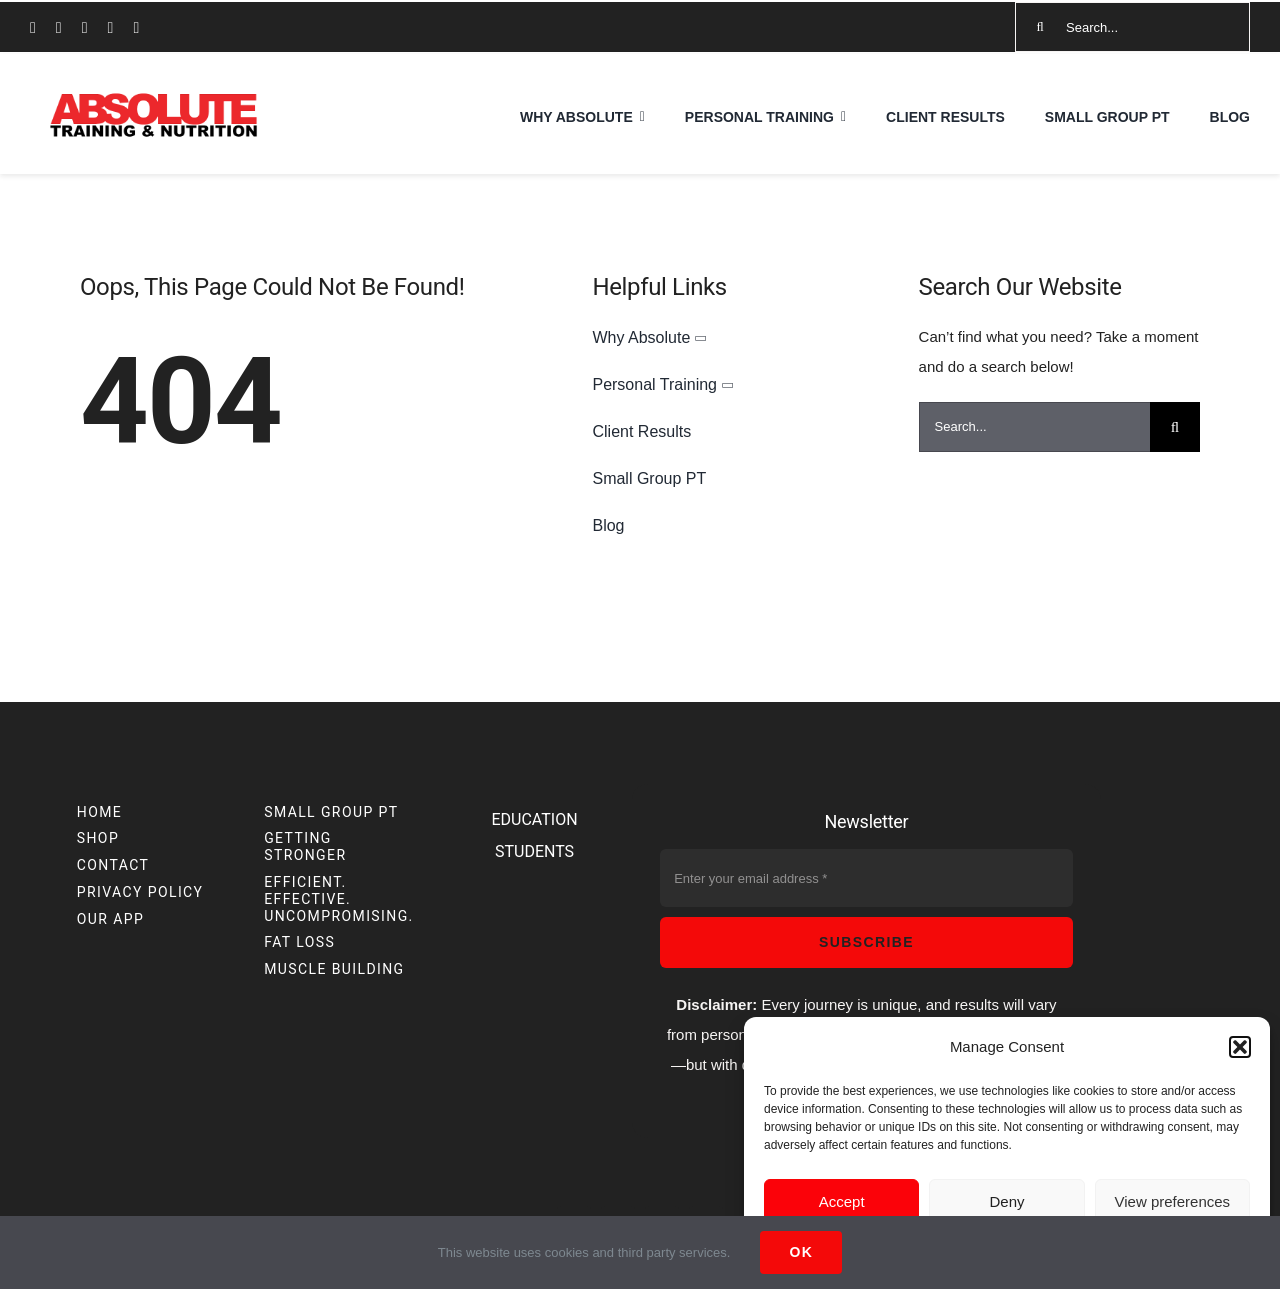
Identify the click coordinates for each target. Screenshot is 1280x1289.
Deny (1006, 1201)
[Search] (1040, 27)
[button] (1240, 1047)
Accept (842, 1201)
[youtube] (85, 28)
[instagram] (59, 28)
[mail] (111, 28)
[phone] (136, 28)
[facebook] (33, 28)
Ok (801, 1252)
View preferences (1173, 1201)
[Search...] (1132, 27)
